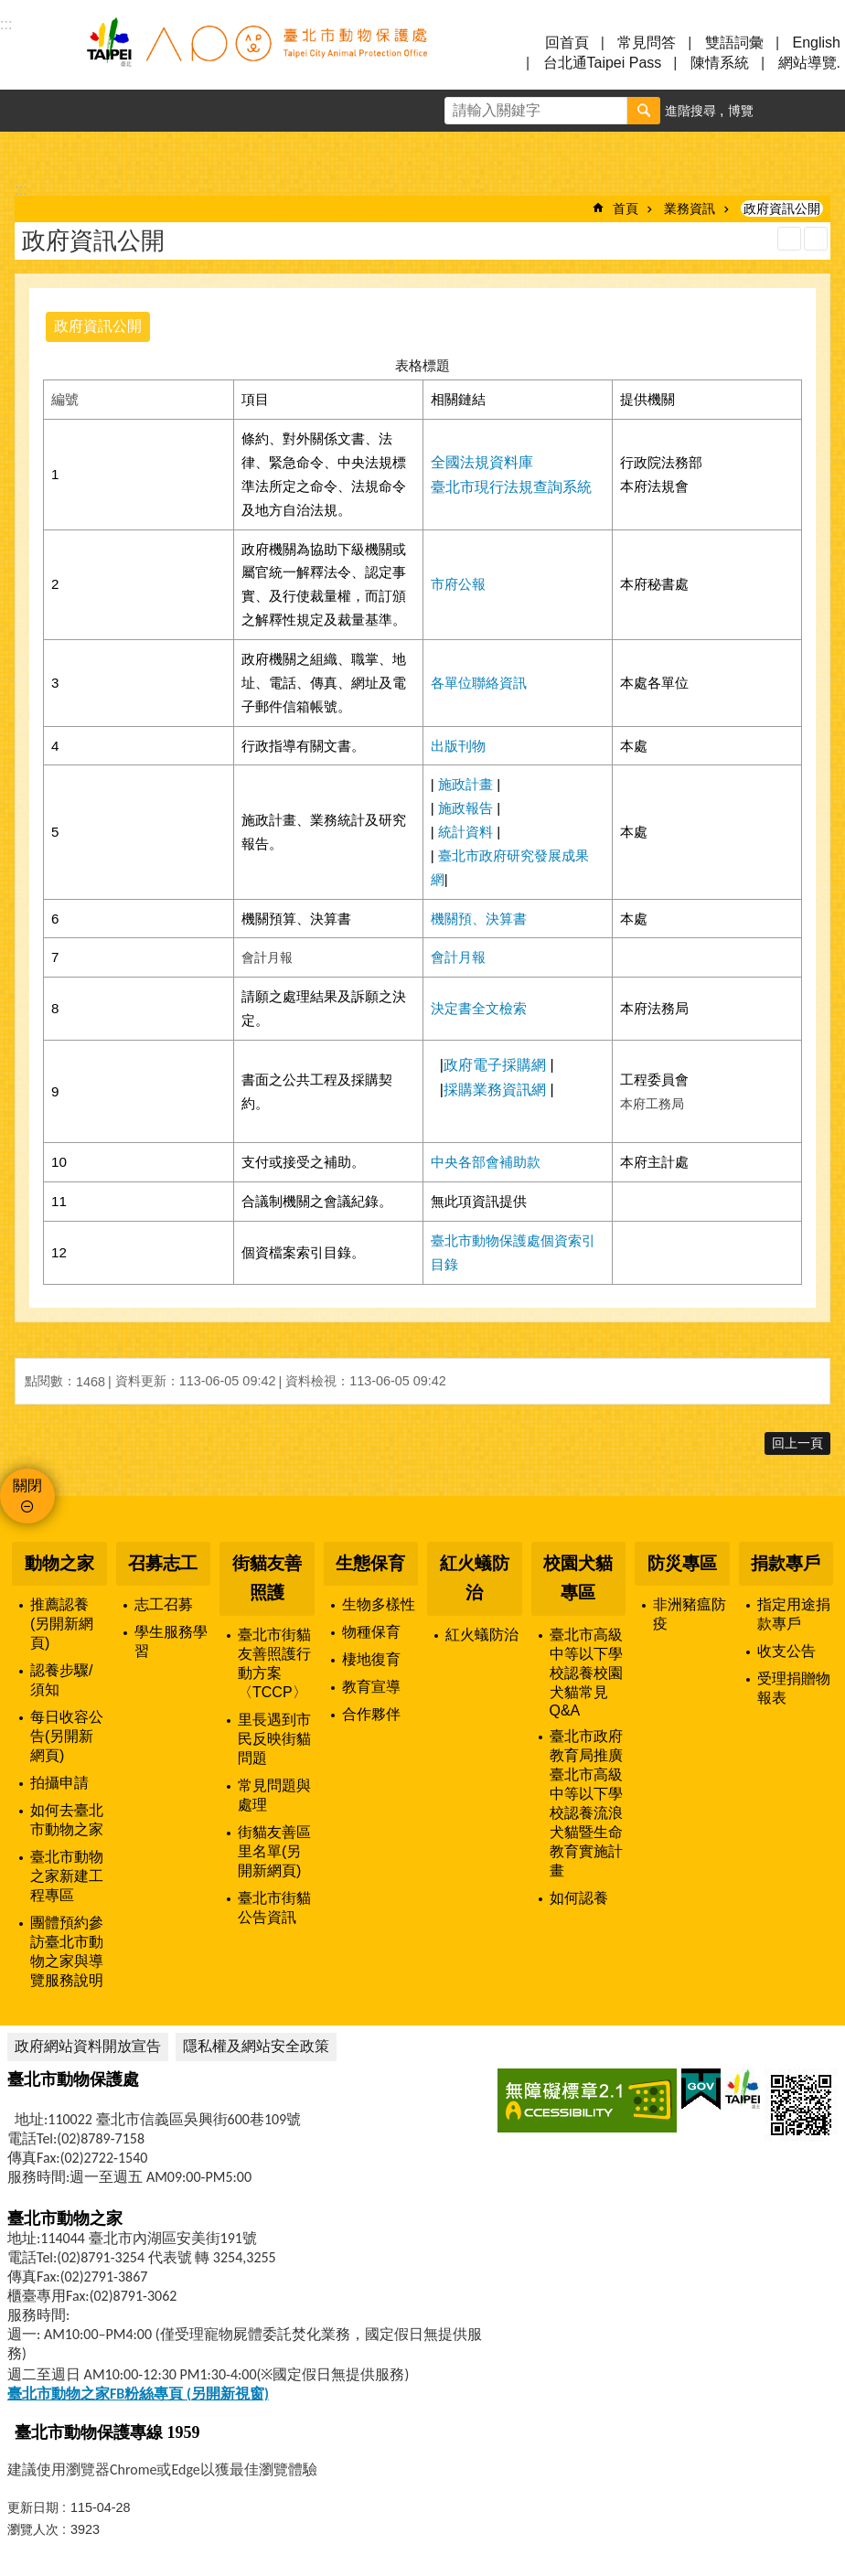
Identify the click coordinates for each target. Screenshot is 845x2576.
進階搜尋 (690, 110)
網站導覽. (809, 62)
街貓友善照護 (267, 1578)
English (816, 42)
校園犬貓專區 (578, 1578)
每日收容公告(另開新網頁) (66, 1736)
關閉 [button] (27, 1485)
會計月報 (458, 957)
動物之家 (59, 1563)
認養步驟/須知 (61, 1679)
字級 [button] (782, 111)
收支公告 (786, 1651)
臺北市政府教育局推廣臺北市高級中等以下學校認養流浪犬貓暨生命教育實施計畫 (586, 1803)
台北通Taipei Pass (602, 62)
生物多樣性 (378, 1604)
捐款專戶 (785, 1563)
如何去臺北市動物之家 (66, 1819)
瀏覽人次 (33, 2529)
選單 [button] (36, 53)
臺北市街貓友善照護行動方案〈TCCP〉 (274, 1663)
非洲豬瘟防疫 (689, 1614)
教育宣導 (371, 1686)
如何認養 (579, 1898)
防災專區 (682, 1563)
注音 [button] (816, 239)
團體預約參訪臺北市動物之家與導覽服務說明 (66, 1951)
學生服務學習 (171, 1641)
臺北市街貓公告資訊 (274, 1907)
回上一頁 (797, 1443)
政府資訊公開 (781, 208)
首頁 (625, 208)
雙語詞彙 (734, 42)
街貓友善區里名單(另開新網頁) (274, 1851)
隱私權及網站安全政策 (256, 2046)
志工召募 (163, 1604)
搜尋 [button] (643, 110)
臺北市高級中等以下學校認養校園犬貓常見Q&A (586, 1672)
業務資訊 (689, 208)
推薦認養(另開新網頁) (61, 1624)
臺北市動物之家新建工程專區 (66, 1876)
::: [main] (21, 190)
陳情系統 (719, 62)
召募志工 (163, 1563)
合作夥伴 (371, 1714)
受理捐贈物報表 (793, 1688)
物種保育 (371, 1632)
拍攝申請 (59, 1782)
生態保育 (370, 1563)
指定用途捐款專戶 (793, 1614)
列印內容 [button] (789, 239)
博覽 (741, 110)
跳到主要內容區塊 (9, 9)
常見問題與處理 (274, 1795)
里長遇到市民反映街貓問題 (274, 1739)
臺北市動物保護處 (256, 53)
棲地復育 (371, 1659)
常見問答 (646, 42)
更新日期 (33, 2507)
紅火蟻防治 (474, 1578)
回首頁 (567, 42)
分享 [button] (824, 111)
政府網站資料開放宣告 (88, 2046)
